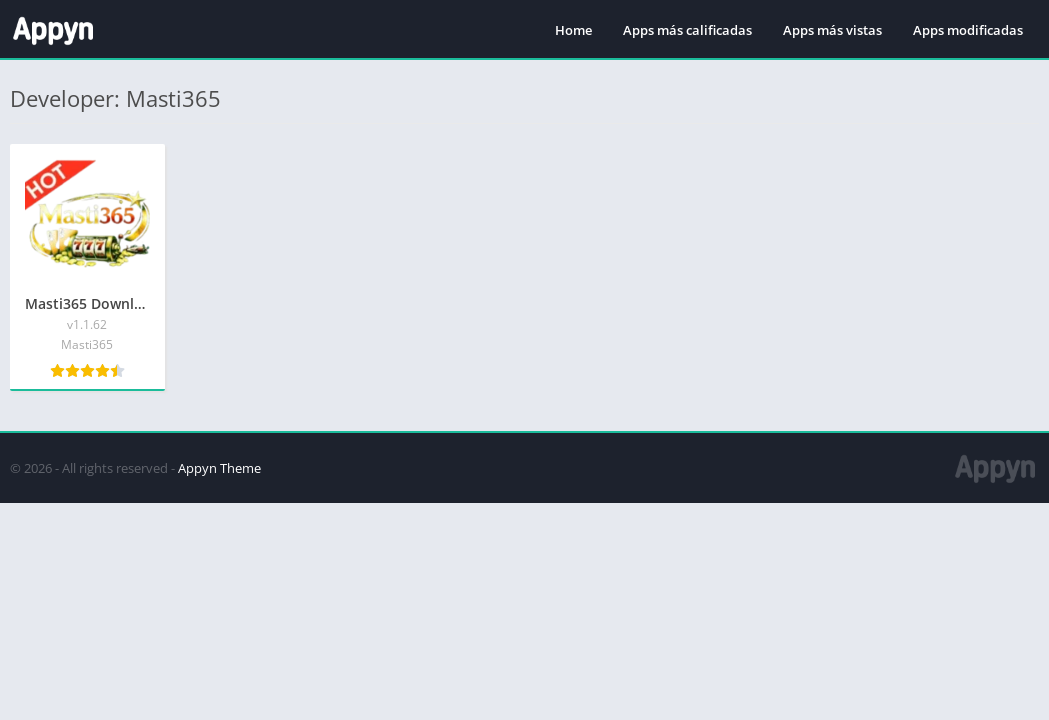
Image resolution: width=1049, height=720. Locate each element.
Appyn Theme (219, 468)
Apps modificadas (968, 30)
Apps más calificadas (687, 30)
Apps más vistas (832, 30)
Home (573, 30)
